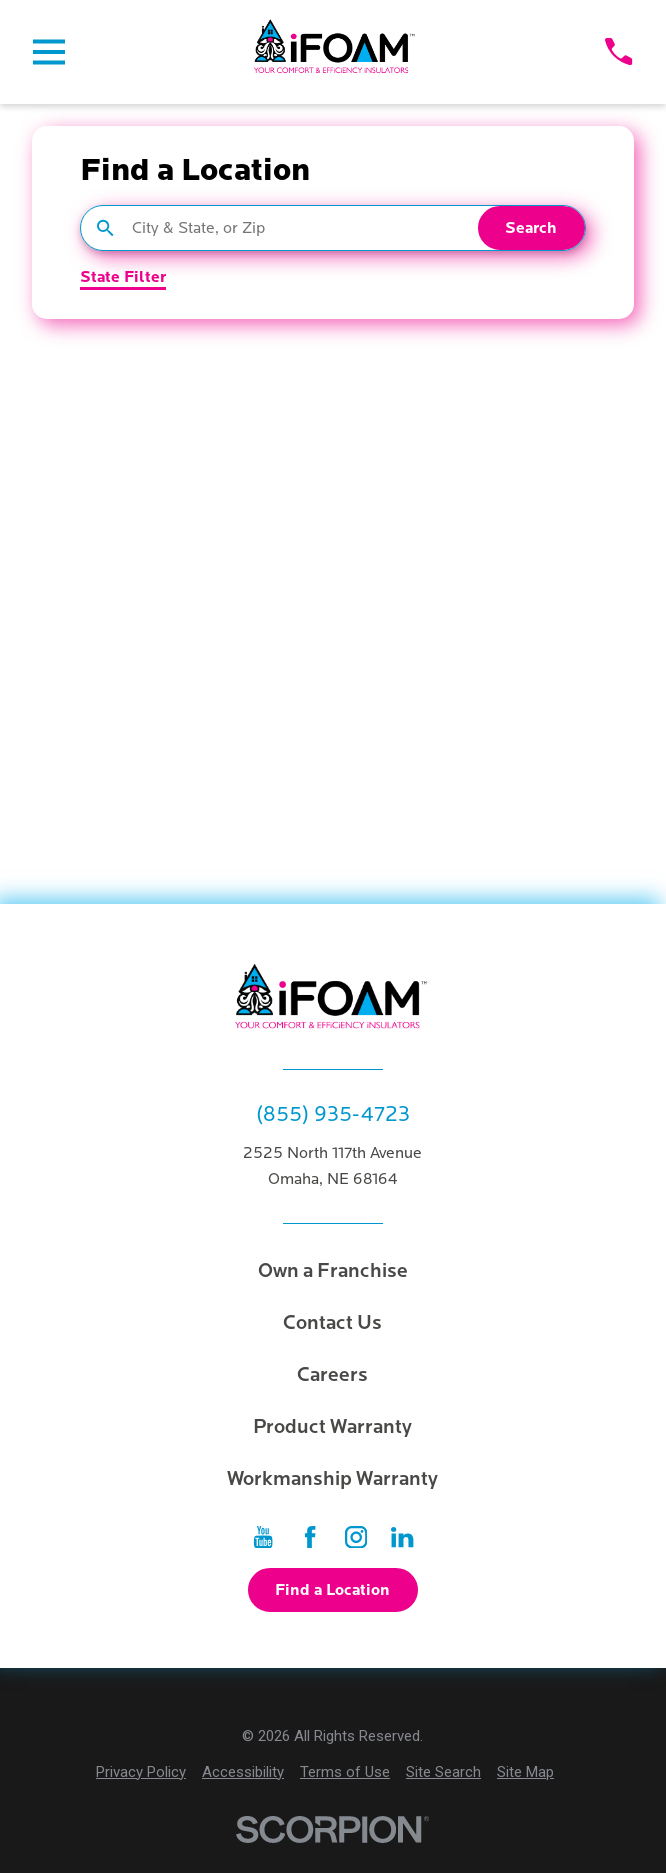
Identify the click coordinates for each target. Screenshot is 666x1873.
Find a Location (332, 1590)
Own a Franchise (333, 1271)
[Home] (335, 52)
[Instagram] (356, 1537)
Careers (332, 1375)
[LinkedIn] (402, 1537)
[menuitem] (141, 1772)
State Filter (123, 278)
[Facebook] (310, 1537)
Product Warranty (332, 1427)
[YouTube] (263, 1537)
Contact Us (332, 1323)
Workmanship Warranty (332, 1479)
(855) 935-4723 (333, 1114)
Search (531, 228)
